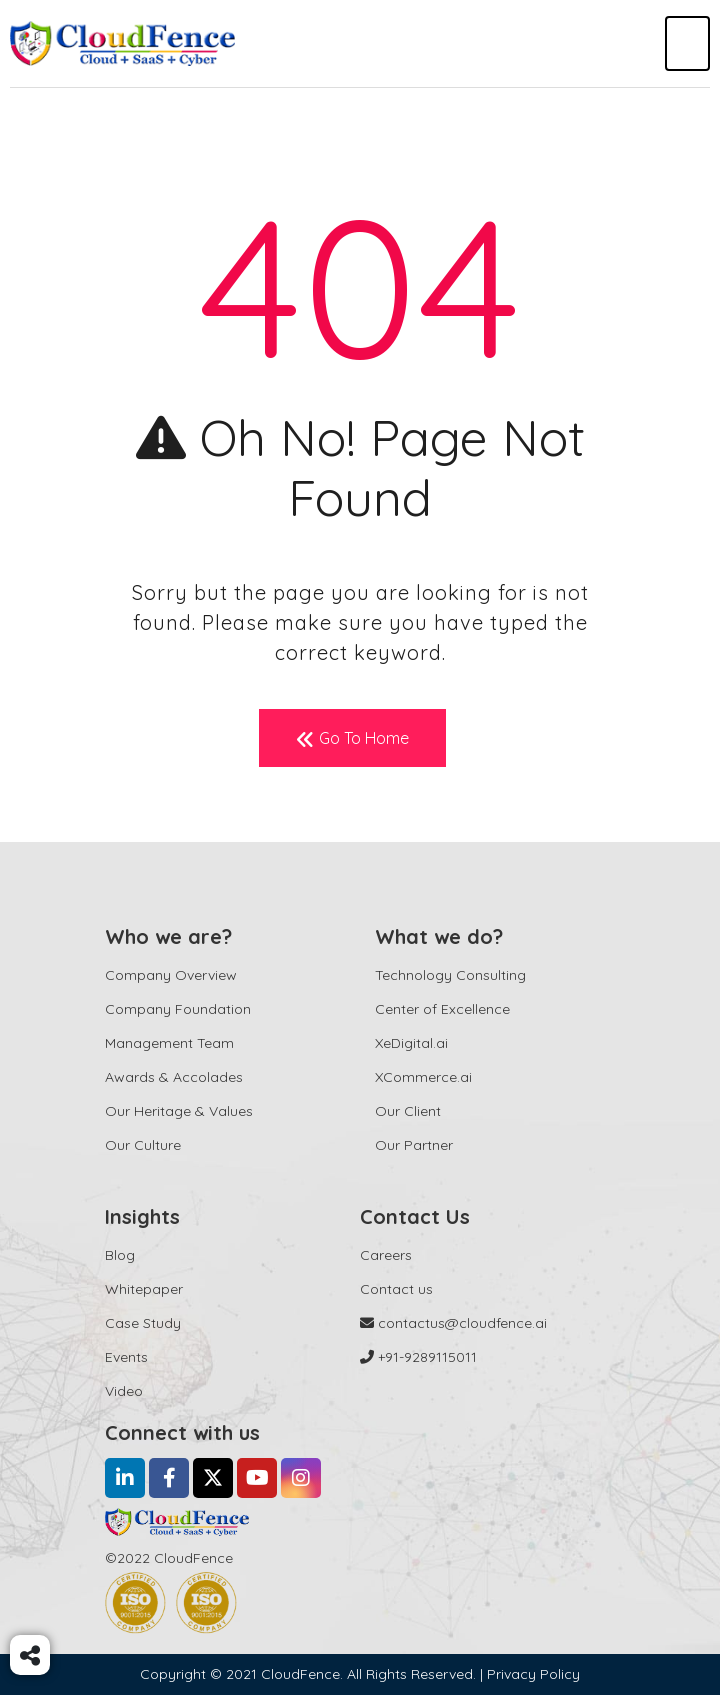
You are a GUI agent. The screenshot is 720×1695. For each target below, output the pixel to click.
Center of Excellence (442, 1009)
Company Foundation (178, 1009)
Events (126, 1357)
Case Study (143, 1323)
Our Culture (143, 1145)
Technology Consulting (450, 975)
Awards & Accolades (174, 1077)
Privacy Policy (533, 1674)
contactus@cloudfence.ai (453, 1323)
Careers (386, 1255)
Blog (120, 1255)
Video (124, 1391)
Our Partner (414, 1145)
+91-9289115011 (418, 1357)
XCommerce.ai (423, 1077)
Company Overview (171, 975)
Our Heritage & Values (179, 1111)
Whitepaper (144, 1289)
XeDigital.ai (411, 1043)
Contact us (396, 1289)
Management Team (169, 1043)
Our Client (408, 1111)
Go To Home (352, 738)
